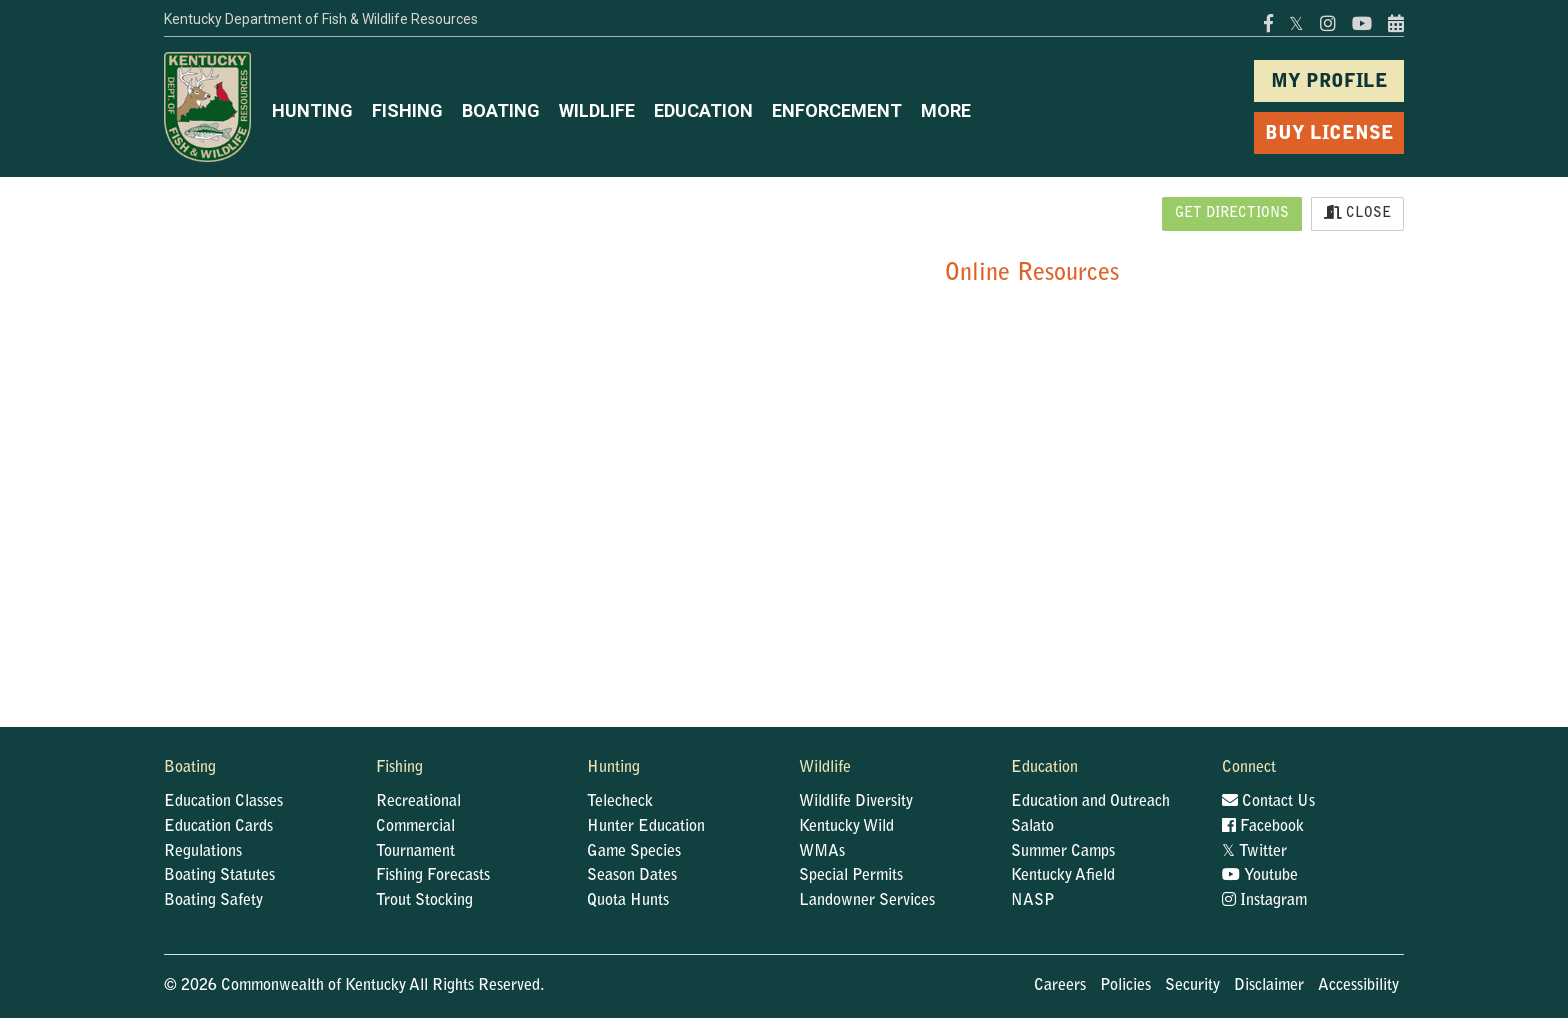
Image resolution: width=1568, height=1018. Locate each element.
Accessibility (1358, 986)
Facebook (1263, 827)
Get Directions (1232, 214)
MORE (946, 110)
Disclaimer (1269, 986)
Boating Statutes (219, 876)
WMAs (822, 852)
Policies (1125, 986)
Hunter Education (646, 827)
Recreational (418, 802)
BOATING (501, 110)
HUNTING (312, 110)
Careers (1060, 986)
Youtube (1260, 876)
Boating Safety (213, 901)
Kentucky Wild (846, 827)
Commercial (415, 827)
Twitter (1254, 852)
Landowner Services (867, 901)
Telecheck (620, 802)
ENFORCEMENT (837, 110)
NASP (1033, 901)
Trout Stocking (424, 901)
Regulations (203, 852)
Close (1357, 213)
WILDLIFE (597, 110)
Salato (1032, 827)
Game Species (634, 852)
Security (1192, 986)
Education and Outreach (1090, 802)
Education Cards (218, 827)
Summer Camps (1063, 852)
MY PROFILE (1329, 82)
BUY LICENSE (1329, 134)
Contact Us (1268, 802)
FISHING (407, 110)
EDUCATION (703, 110)
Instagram (1264, 901)
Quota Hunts (628, 901)
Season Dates (632, 876)
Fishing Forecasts (433, 876)
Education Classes (223, 802)
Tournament (415, 852)
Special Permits (851, 876)
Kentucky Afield (1063, 876)
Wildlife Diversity (856, 802)
